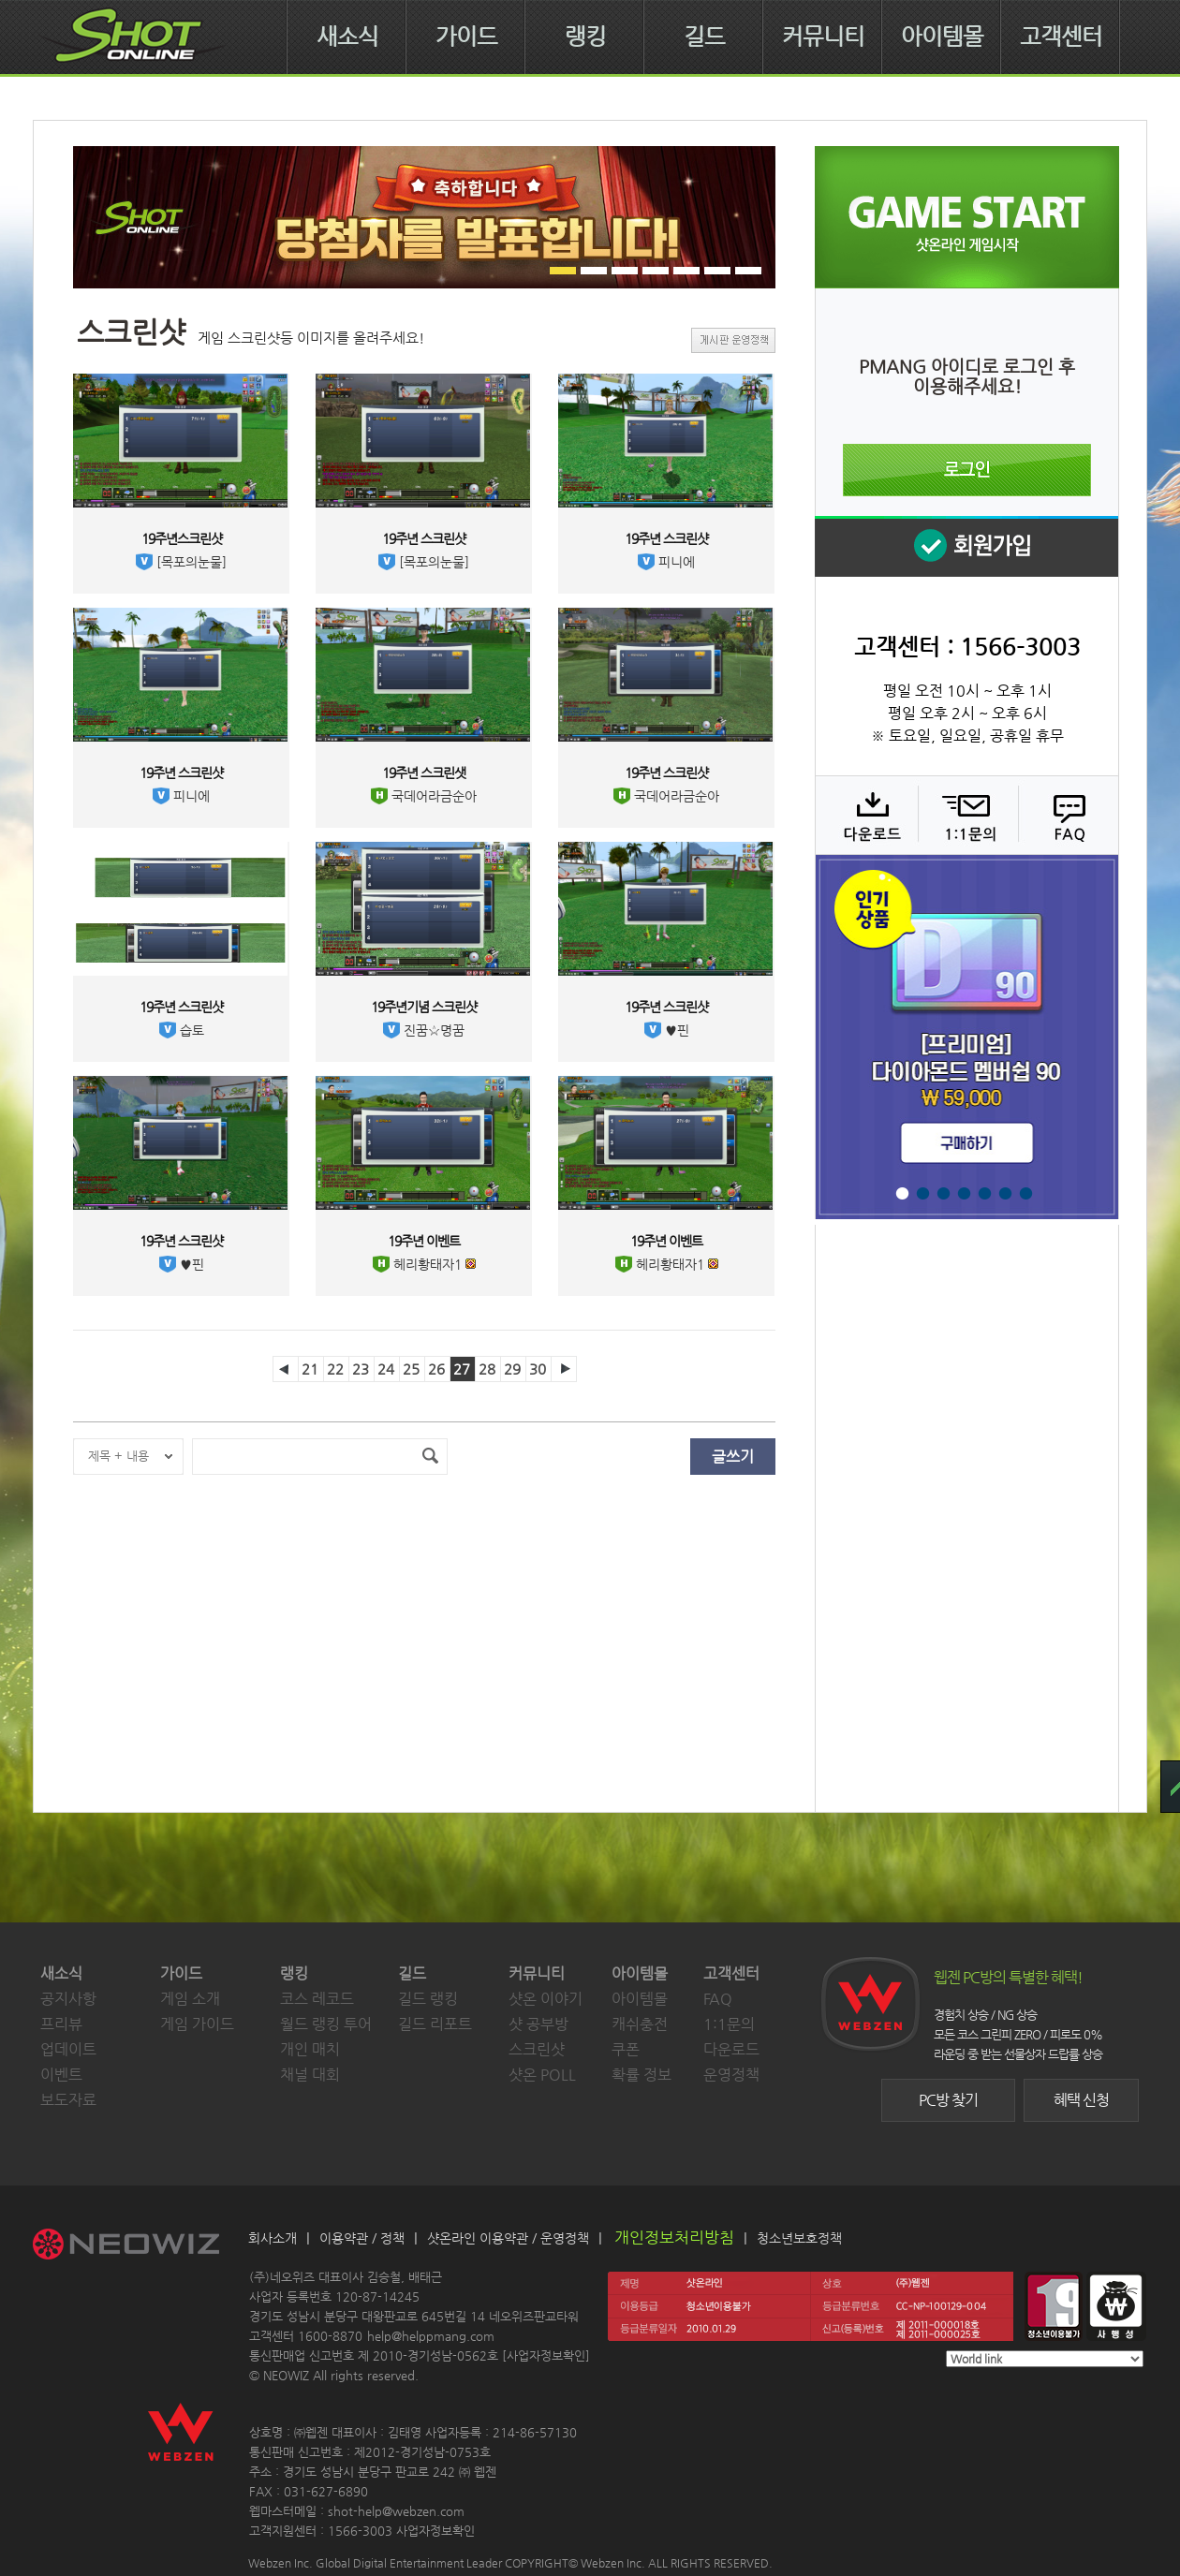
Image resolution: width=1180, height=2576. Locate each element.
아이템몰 (942, 36)
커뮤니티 (823, 36)
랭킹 (585, 36)
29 (512, 1368)
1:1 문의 (966, 814)
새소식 (347, 36)
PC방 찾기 (948, 2100)
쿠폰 (626, 2049)
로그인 (967, 470)
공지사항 (68, 1999)
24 (385, 1368)
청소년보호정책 (799, 2237)
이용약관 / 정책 (362, 2237)
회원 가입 (966, 546)
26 (436, 1368)
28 (487, 1368)
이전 (286, 1369)
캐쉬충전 (640, 2024)
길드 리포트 (435, 2024)
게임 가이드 (197, 2024)
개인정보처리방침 (674, 2237)
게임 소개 (190, 1999)
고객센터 (1061, 36)
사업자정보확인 (546, 2355)
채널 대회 (310, 2074)
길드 (704, 36)
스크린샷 (537, 2049)
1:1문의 (729, 2024)
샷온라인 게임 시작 (967, 217)
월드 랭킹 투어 (326, 2024)
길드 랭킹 (428, 1999)
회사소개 (272, 2237)
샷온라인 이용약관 (477, 2237)
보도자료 (68, 2100)
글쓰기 (733, 1456)
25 (411, 1368)
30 (537, 1368)
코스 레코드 (317, 1999)
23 (360, 1368)
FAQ (1066, 814)
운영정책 (731, 2074)
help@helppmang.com (430, 2336)
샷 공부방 (538, 2024)
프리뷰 (61, 2024)
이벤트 (61, 2074)
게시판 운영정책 (733, 340)
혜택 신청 (1081, 2100)
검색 (430, 1456)
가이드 (466, 36)
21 (310, 1368)
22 (335, 1368)
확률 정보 (641, 2074)
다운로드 (866, 814)
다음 (564, 1369)
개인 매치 (310, 2049)
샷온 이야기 (546, 1999)
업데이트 (68, 2049)
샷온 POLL (542, 2074)
